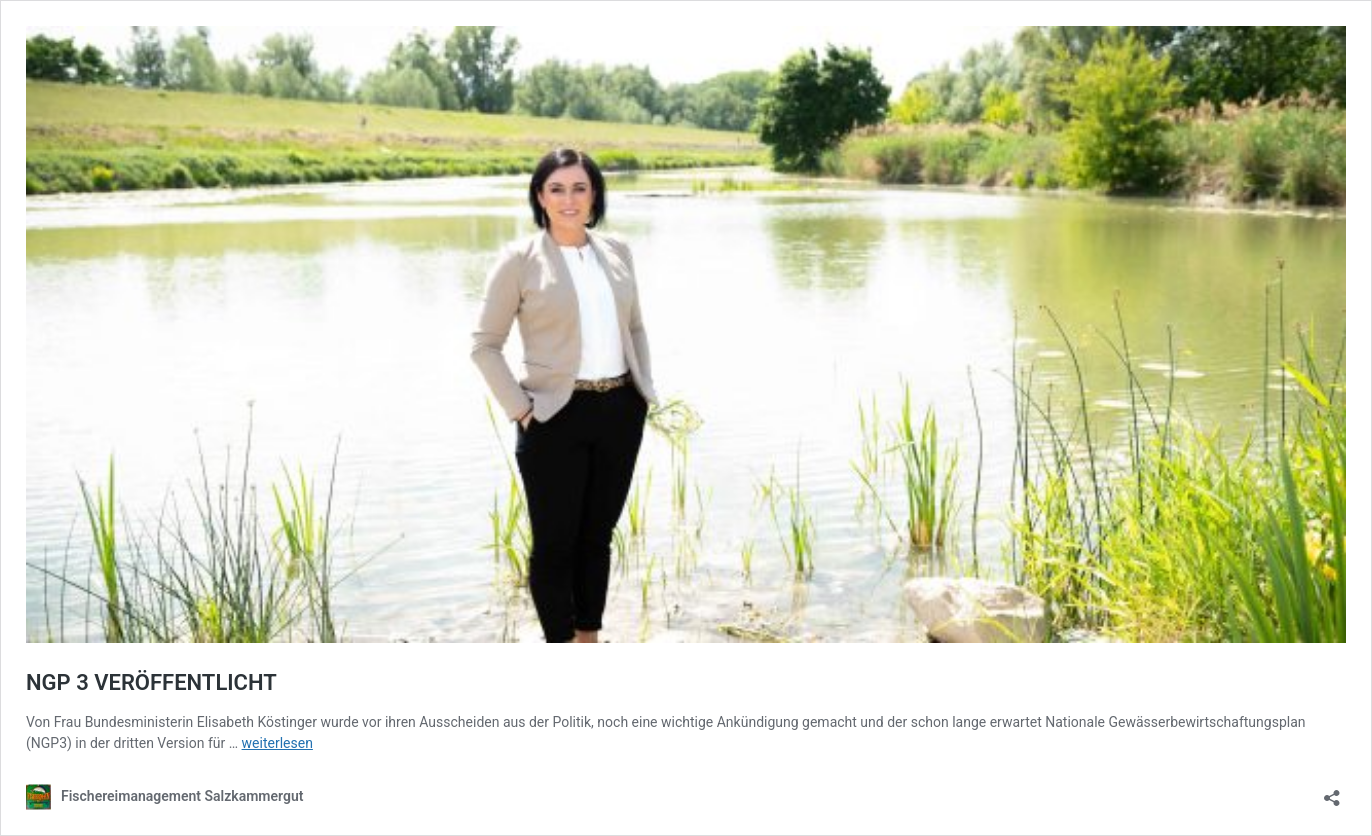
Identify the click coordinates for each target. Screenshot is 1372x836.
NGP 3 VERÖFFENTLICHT (151, 682)
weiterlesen (277, 743)
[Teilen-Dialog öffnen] (1332, 791)
